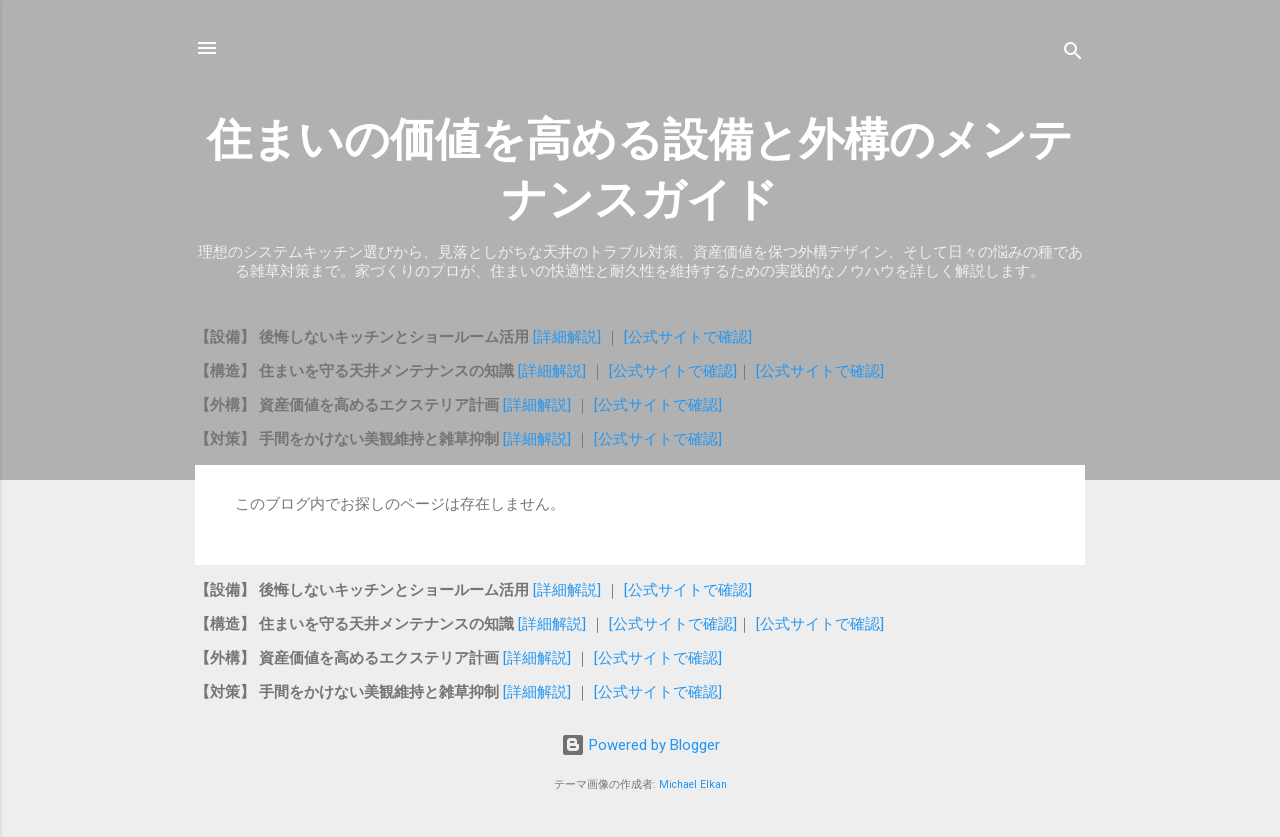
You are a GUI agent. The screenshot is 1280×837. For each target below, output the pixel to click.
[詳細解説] (569, 337)
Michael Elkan (693, 784)
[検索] (1073, 54)
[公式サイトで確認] (688, 337)
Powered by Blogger (640, 745)
